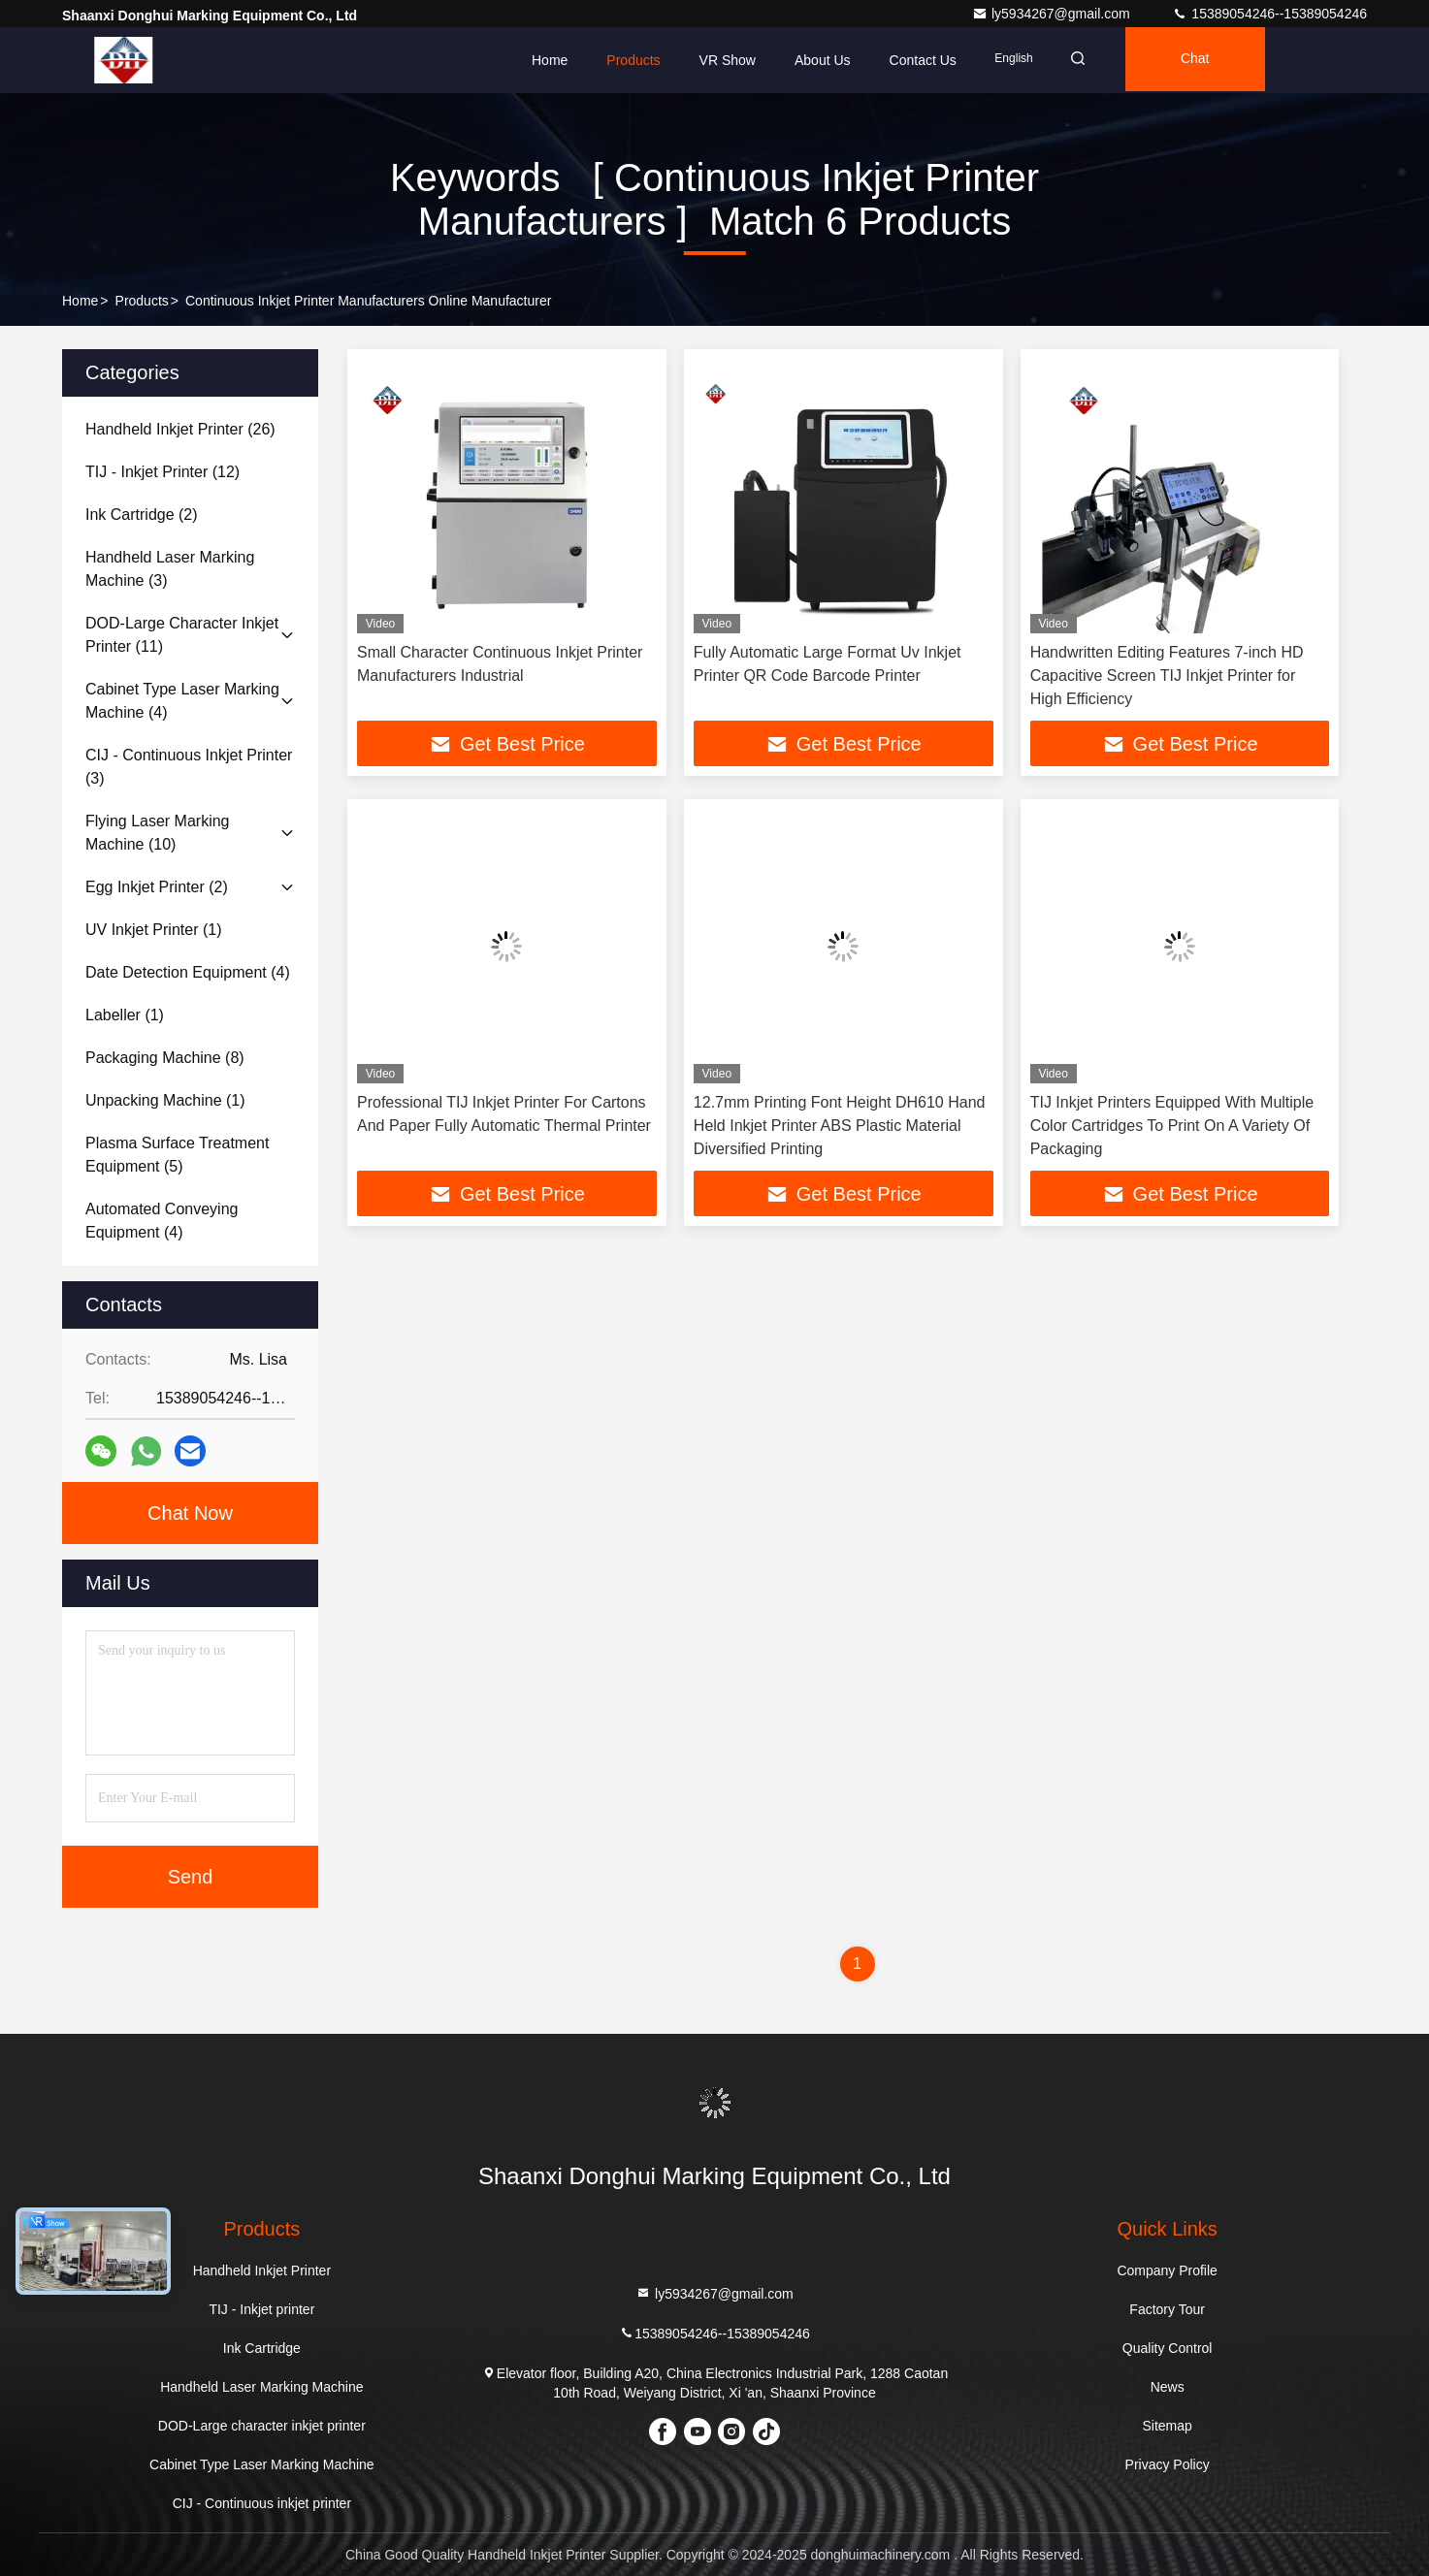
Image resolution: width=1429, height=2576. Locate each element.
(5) (177, 1155)
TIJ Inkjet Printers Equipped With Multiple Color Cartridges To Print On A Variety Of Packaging (1172, 1126)
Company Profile (1167, 2270)
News (1168, 2387)
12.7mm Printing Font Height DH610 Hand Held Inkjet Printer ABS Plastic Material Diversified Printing (840, 1126)
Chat (1203, 60)
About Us (823, 60)
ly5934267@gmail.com (1053, 13)
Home (550, 60)
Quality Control (1167, 2348)
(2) (141, 514)
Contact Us (923, 60)
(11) (181, 635)
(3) (169, 569)
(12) (162, 472)
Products (633, 60)
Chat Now (190, 1513)
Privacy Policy (1167, 2464)
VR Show (727, 60)
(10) (157, 833)
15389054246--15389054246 (1269, 13)
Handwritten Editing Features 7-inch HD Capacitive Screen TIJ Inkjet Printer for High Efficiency (1167, 675)
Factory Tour (1167, 2309)
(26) (180, 429)
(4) (182, 701)
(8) (164, 1057)
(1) (153, 929)
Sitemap (1166, 2425)
